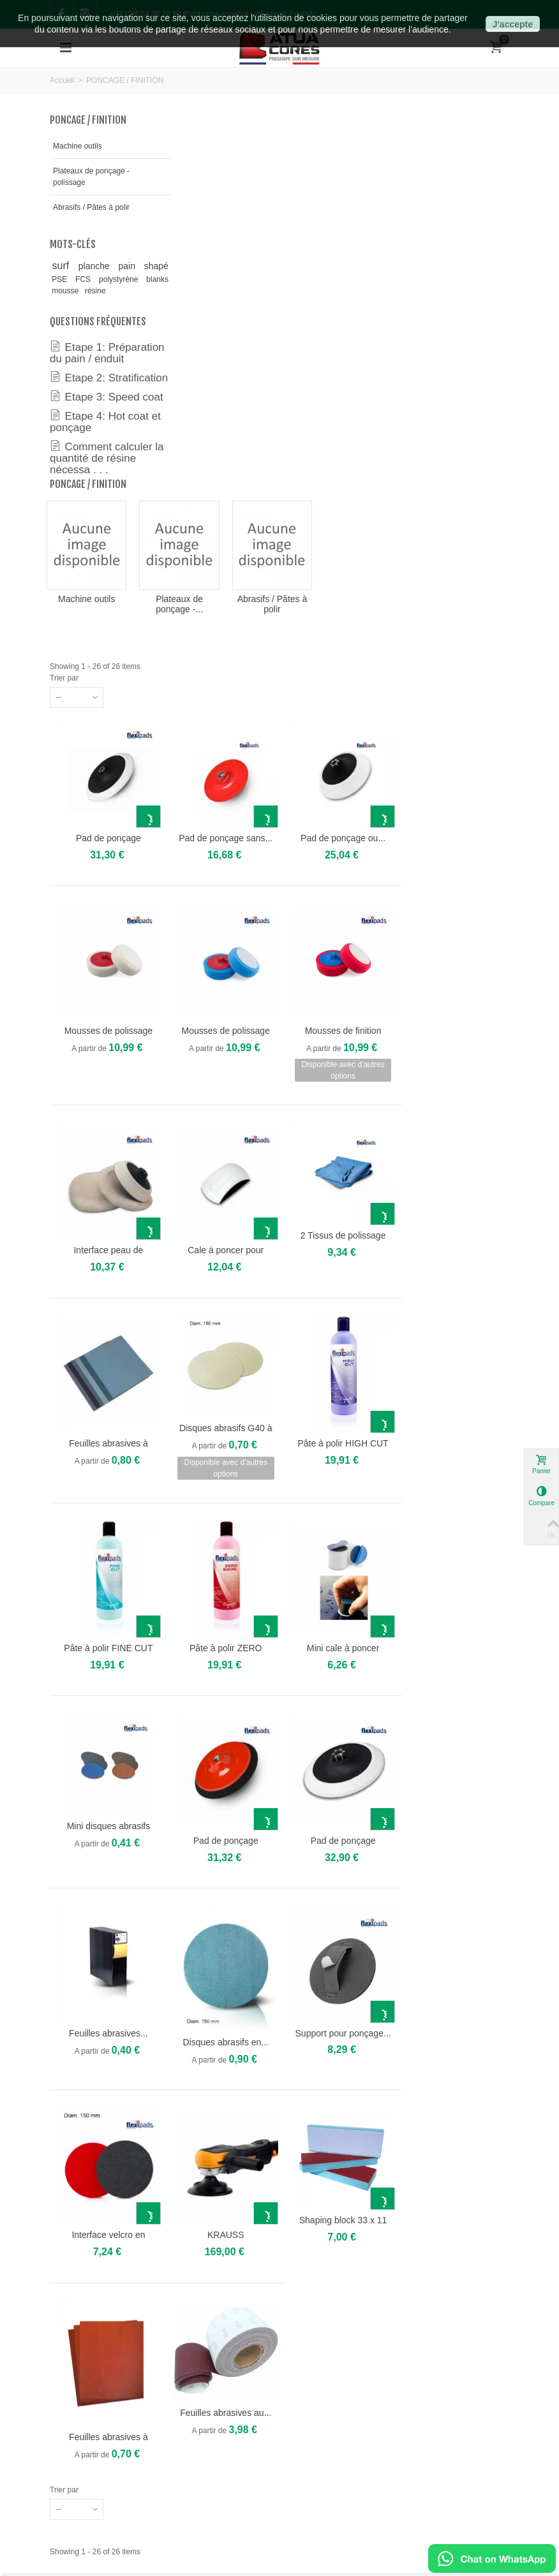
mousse (66, 315)
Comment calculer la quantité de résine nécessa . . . (100, 523)
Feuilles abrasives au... (339, 2003)
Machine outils (77, 146)
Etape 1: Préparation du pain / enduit (97, 383)
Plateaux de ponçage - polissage (89, 176)
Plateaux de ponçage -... (294, 234)
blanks (137, 304)
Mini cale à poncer (452, 1256)
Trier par (184, 308)
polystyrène (87, 304)
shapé (72, 291)
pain (139, 277)
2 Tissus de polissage (452, 853)
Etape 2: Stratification (80, 420)
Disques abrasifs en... (339, 1642)
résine (95, 315)
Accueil (62, 80)
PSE (113, 292)
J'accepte (513, 24)
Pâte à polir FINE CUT (226, 1256)
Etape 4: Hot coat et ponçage (99, 481)
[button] (10, 2226)
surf (66, 277)
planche (106, 277)
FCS (140, 292)
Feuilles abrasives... (225, 1633)
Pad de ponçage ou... (452, 465)
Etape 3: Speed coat (95, 450)
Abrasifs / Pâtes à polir (83, 213)
